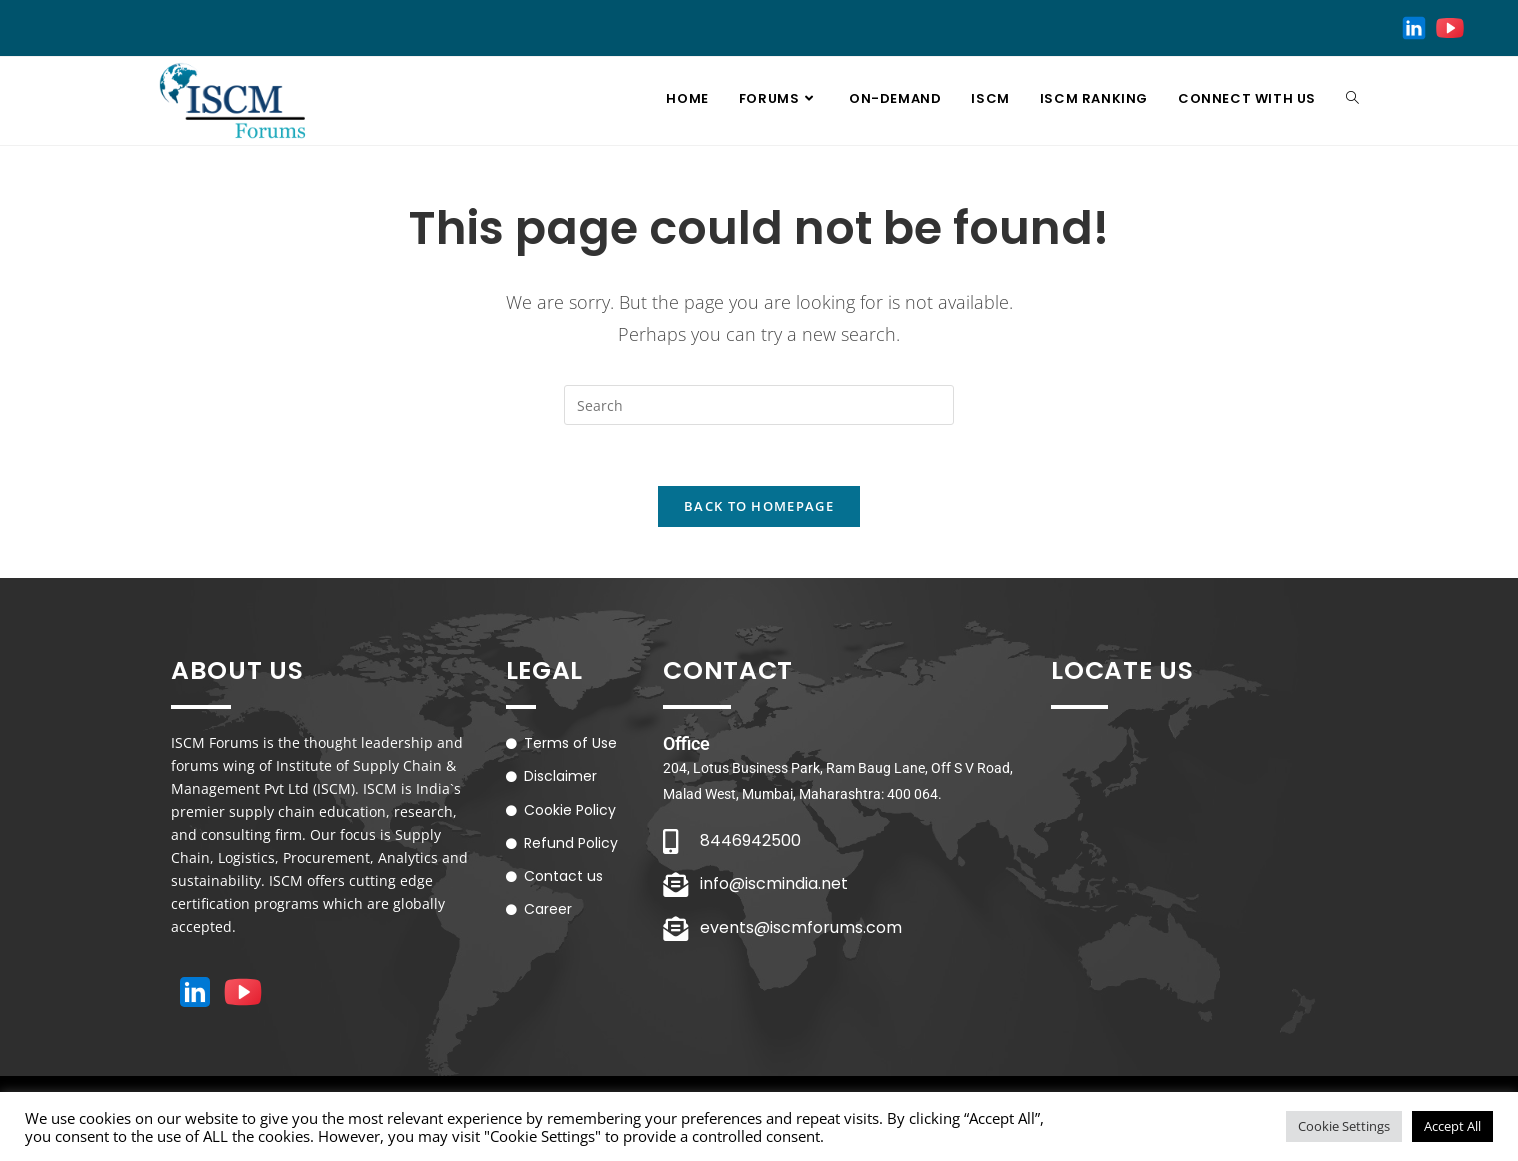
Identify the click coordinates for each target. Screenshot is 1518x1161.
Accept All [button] (1452, 1126)
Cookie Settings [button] (1344, 1126)
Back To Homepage (759, 506)
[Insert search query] (759, 405)
